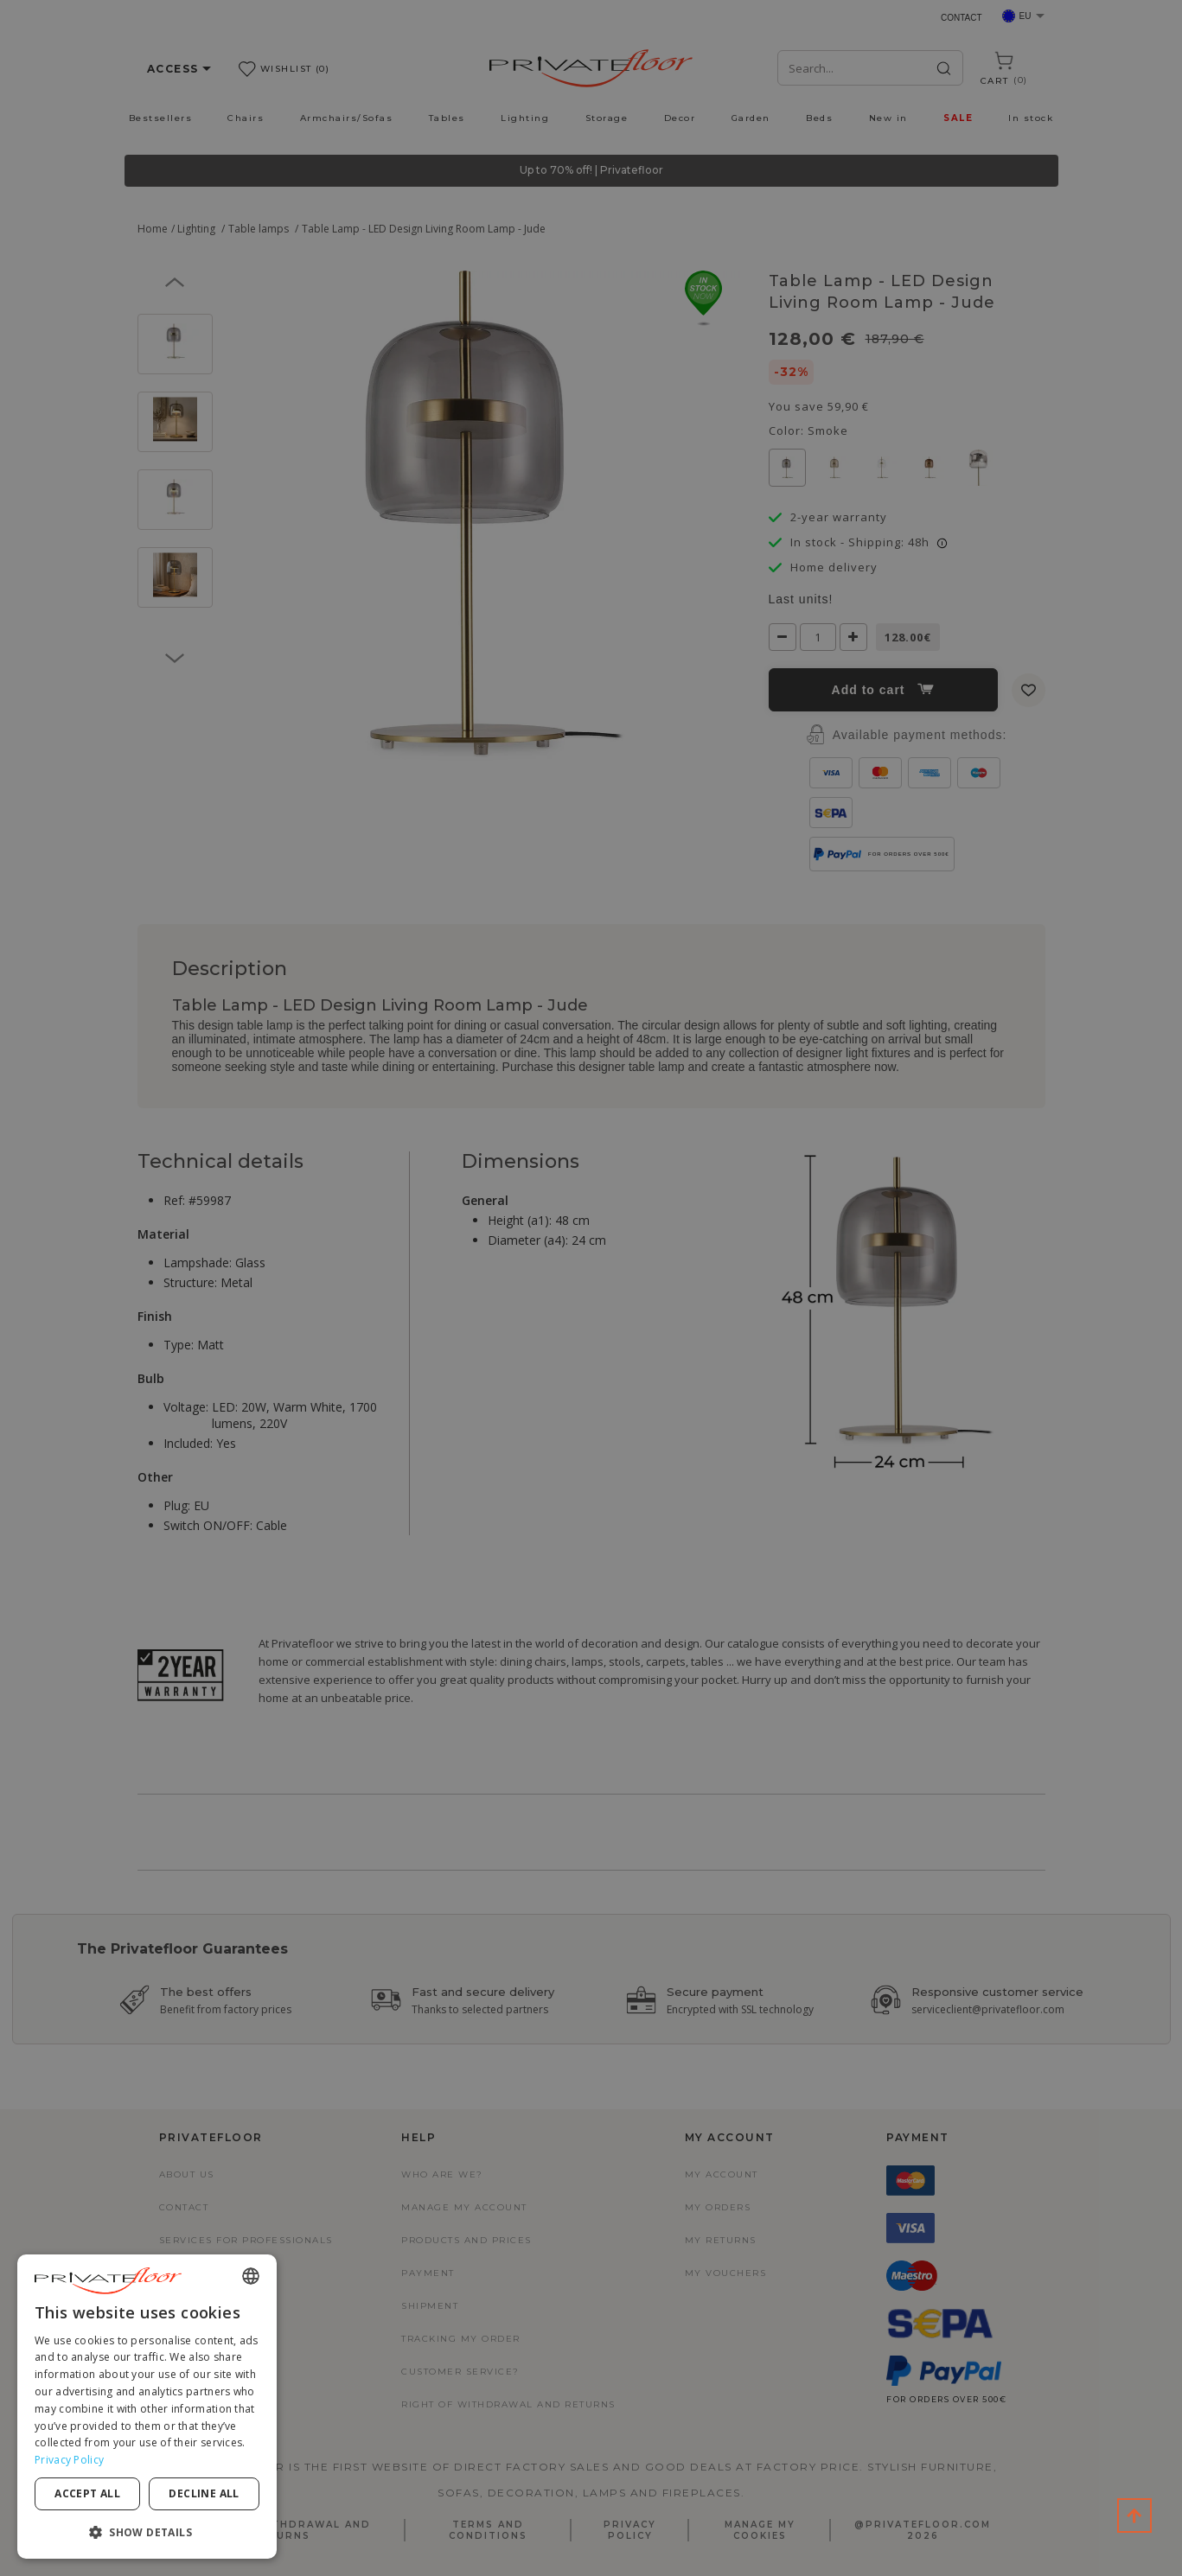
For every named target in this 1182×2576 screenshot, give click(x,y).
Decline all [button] (204, 2493)
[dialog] (147, 2406)
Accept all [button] (87, 2493)
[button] (147, 2531)
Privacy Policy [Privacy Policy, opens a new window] (69, 2459)
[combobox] (250, 2276)
